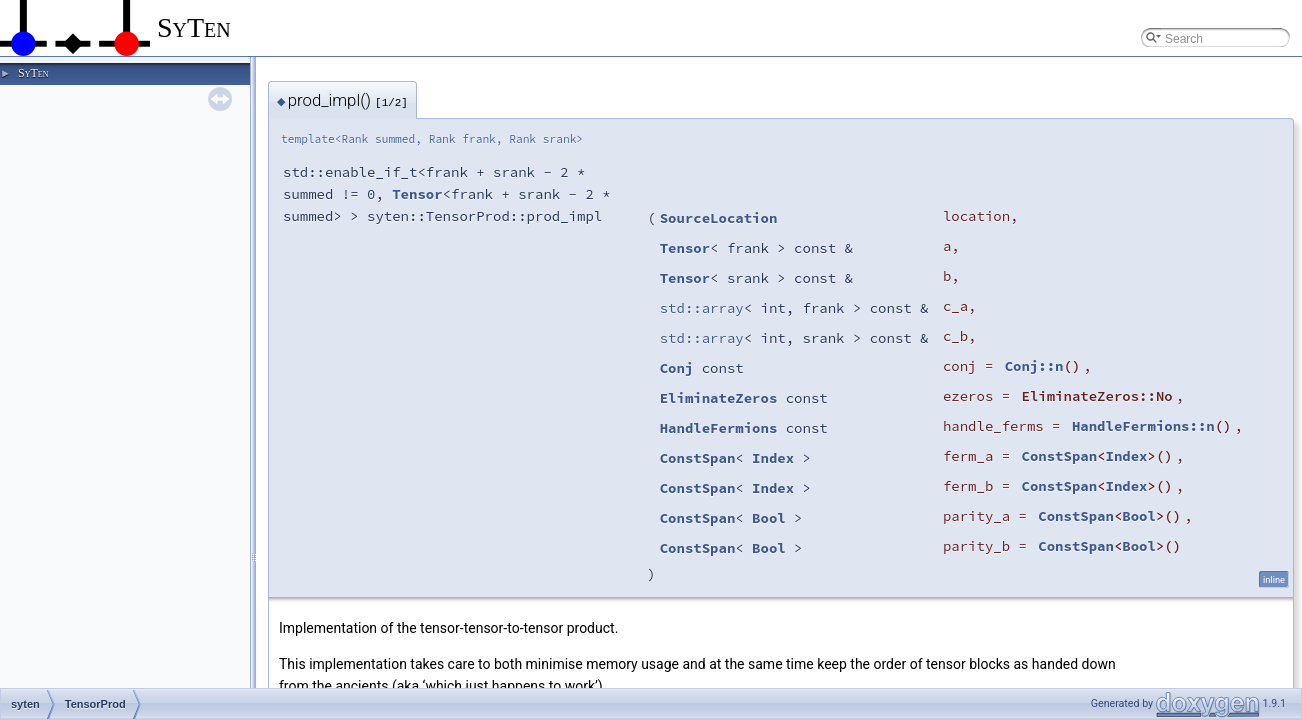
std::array (702, 308)
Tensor (417, 194)
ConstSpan (698, 458)
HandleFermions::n (1143, 426)
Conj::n (1034, 366)
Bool (769, 518)
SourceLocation (719, 218)
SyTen (33, 73)
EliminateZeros (719, 398)
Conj (677, 368)
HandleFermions (719, 428)
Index (773, 458)
